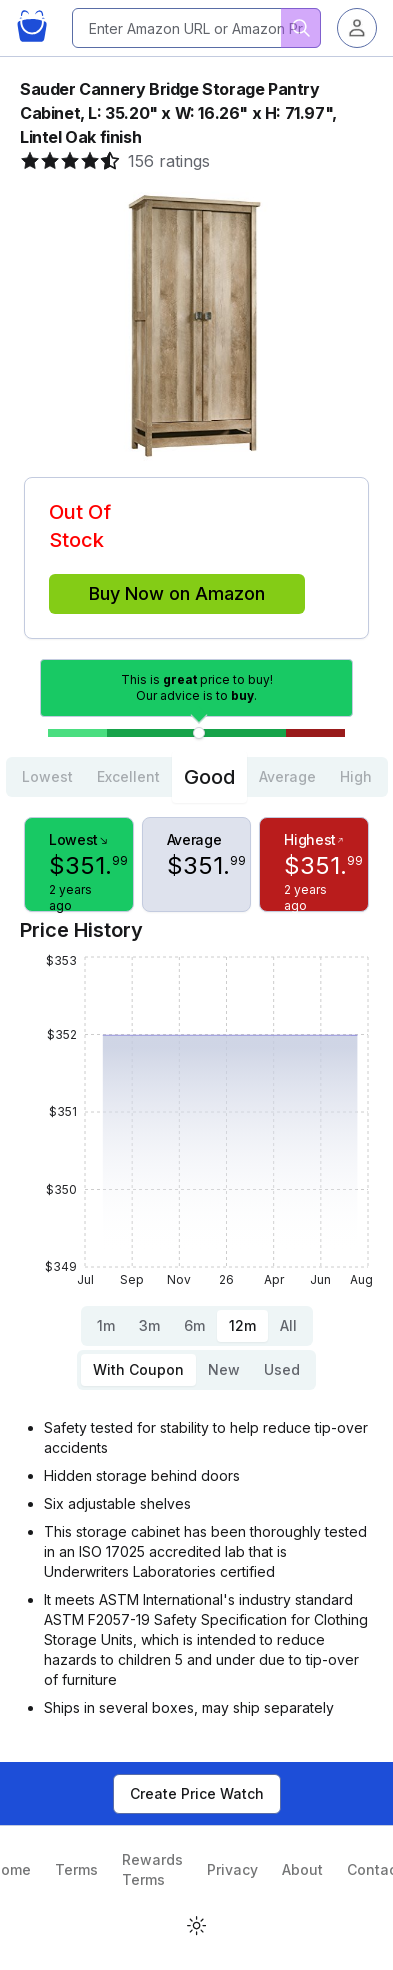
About (302, 1869)
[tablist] (197, 777)
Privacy (232, 1869)
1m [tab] (106, 1325)
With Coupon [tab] (138, 1369)
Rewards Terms (152, 1869)
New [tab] (224, 1369)
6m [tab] (194, 1325)
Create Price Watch (197, 1793)
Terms (76, 1869)
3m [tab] (149, 1325)
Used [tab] (282, 1369)
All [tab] (288, 1325)
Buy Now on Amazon (177, 593)
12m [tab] (242, 1325)
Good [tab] (209, 777)
